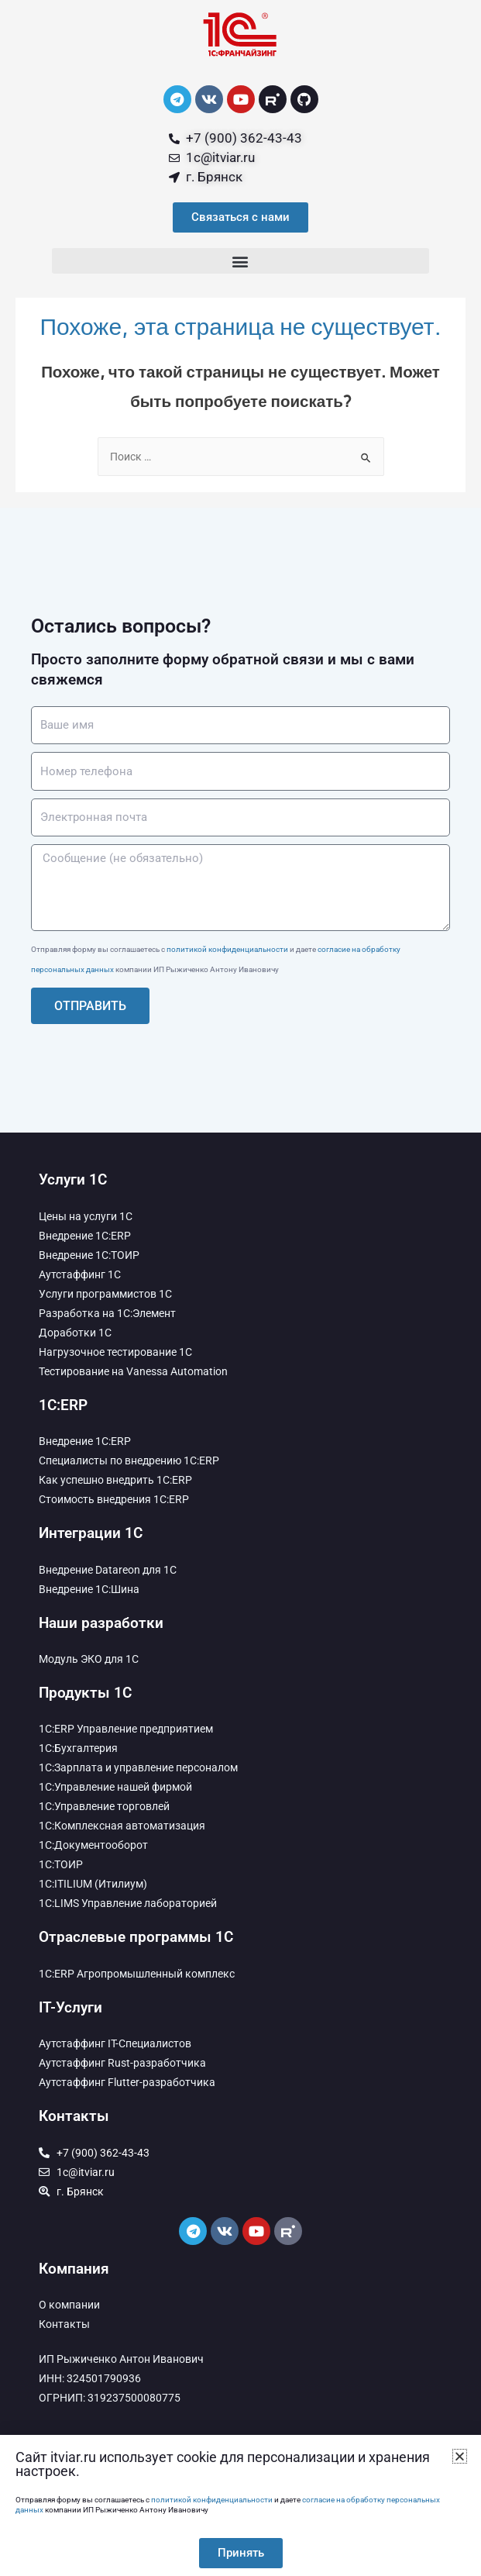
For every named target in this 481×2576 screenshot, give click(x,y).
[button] (241, 261)
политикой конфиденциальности (227, 949)
